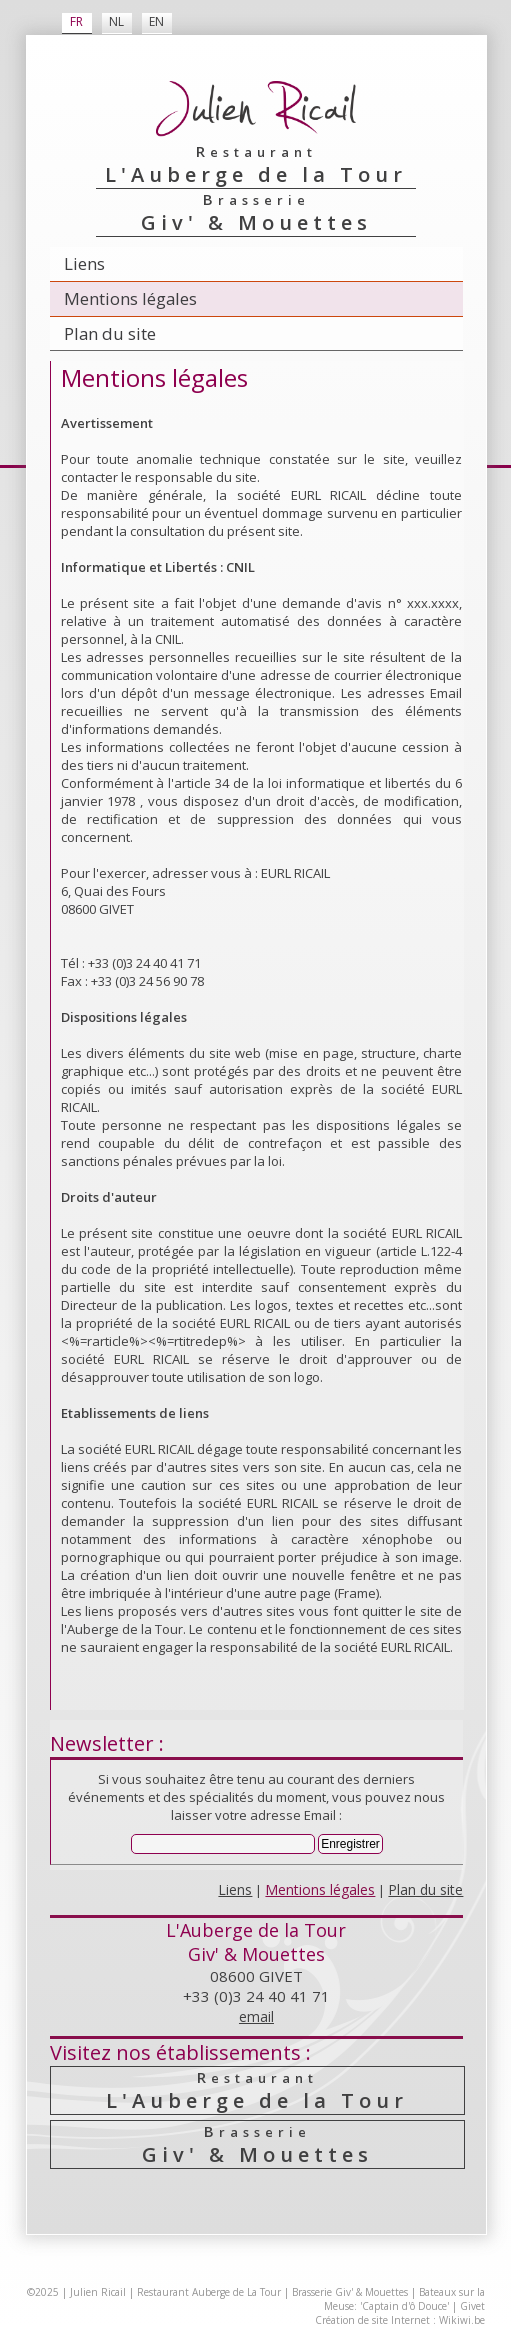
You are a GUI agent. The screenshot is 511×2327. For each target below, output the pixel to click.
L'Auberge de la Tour (258, 2090)
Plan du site (110, 333)
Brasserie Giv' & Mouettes (350, 2292)
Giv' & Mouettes (258, 2144)
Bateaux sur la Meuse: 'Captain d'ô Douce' (404, 2299)
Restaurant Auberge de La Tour (209, 2292)
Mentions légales (130, 298)
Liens (84, 263)
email (256, 2016)
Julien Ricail (98, 2292)
